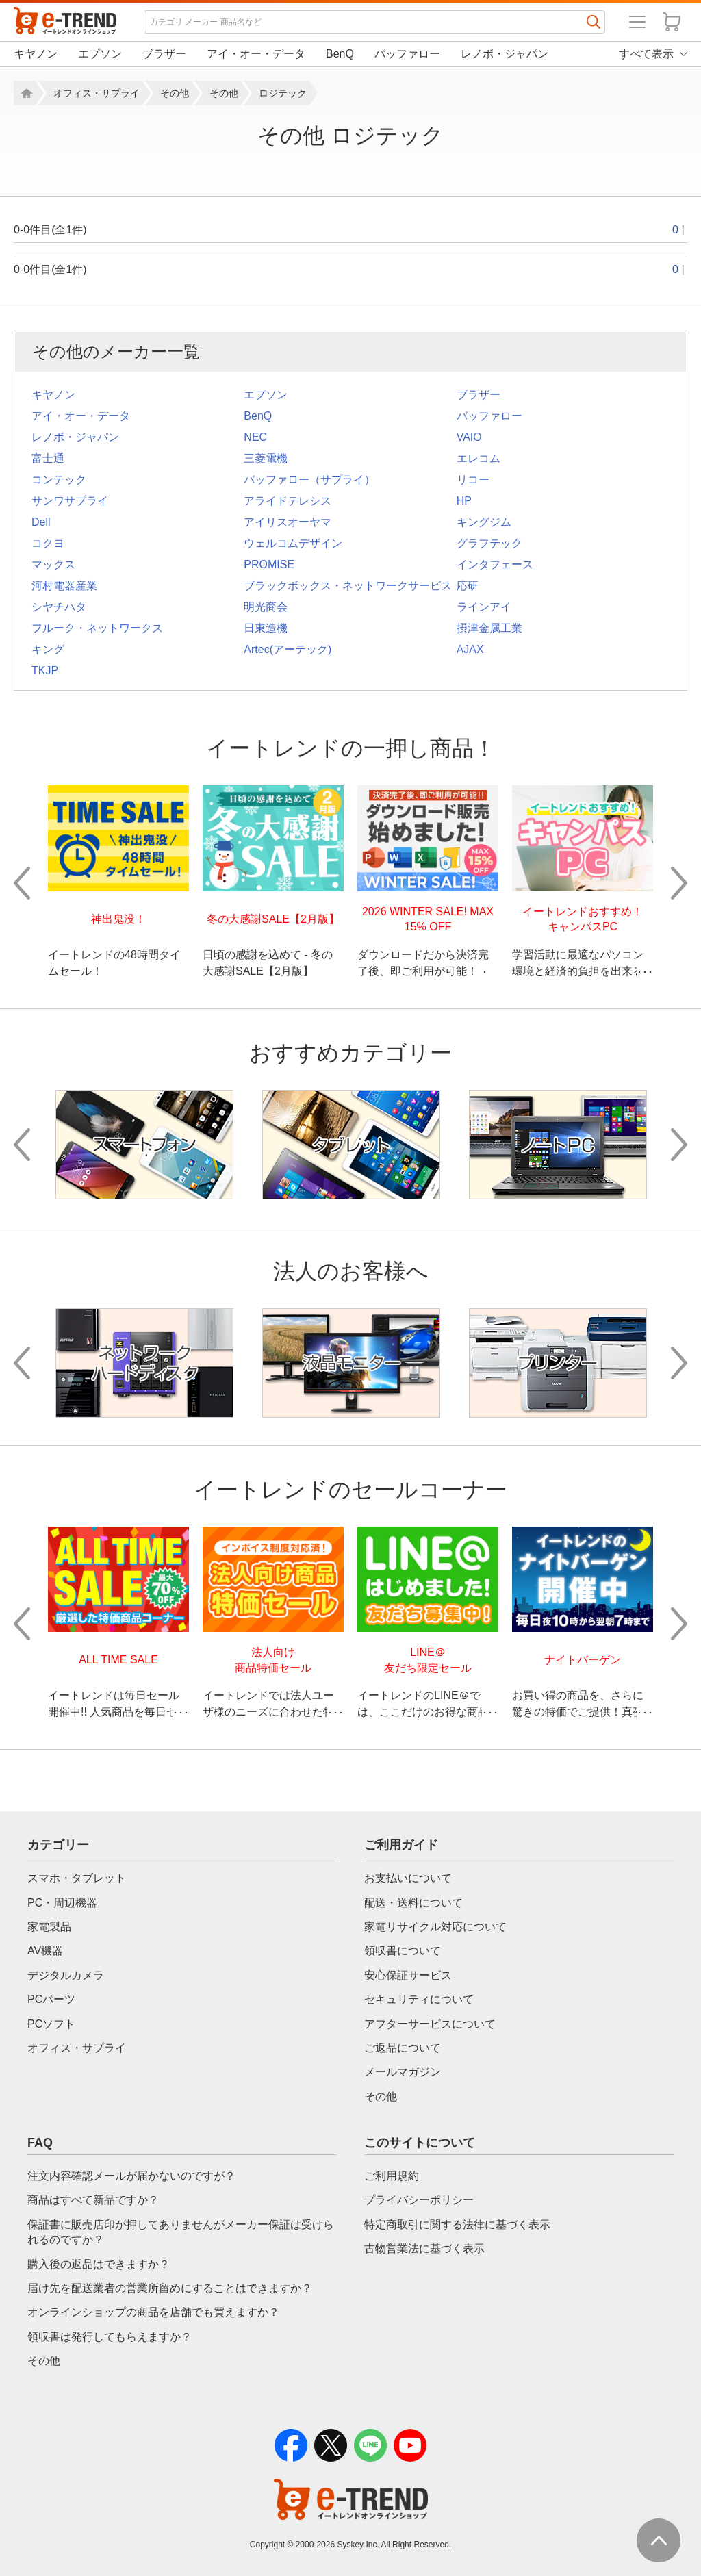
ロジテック (283, 93)
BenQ (340, 54)
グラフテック (489, 543)
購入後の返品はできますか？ (98, 2264)
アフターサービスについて (430, 2024)
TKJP (44, 670)
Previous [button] (22, 883)
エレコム (478, 458)
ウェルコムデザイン (293, 543)
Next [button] (679, 883)
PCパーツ (51, 1999)
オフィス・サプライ (96, 93)
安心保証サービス (408, 1975)
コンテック (58, 479)
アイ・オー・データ (256, 54)
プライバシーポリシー (419, 2200)
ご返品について (402, 2048)
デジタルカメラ (65, 1975)
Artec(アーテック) (287, 649)
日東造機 (266, 628)
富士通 (47, 458)
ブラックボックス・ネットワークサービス (348, 585)
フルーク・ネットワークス (97, 628)
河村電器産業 (64, 585)
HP (464, 501)
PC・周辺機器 (62, 1903)
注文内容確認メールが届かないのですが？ (131, 2176)
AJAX (470, 649)
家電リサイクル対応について (435, 1927)
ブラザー (164, 54)
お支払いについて (408, 1878)
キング (47, 649)
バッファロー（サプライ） (309, 479)
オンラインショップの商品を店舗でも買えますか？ (153, 2312)
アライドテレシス (287, 501)
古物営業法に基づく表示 (424, 2248)
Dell (41, 522)
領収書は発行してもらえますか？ (109, 2337)
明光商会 (266, 607)
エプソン (100, 54)
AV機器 (45, 1950)
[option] (118, 883)
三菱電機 (266, 458)
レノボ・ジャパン (504, 54)
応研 (468, 585)
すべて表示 (646, 54)
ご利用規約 (391, 2176)
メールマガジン (402, 2072)
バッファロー (407, 54)
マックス (53, 564)
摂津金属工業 (489, 628)
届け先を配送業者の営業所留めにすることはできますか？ (169, 2288)
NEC (255, 437)
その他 (174, 93)
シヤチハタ (58, 607)
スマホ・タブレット (76, 1878)
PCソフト (51, 2024)
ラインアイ (484, 607)
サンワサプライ (69, 501)
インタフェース (495, 564)
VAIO (469, 437)
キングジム (484, 522)
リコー (473, 479)
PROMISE (269, 564)
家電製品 (49, 1927)
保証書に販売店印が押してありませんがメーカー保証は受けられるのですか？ (180, 2232)
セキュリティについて (419, 1999)
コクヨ (47, 543)
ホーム (25, 93)
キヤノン (36, 54)
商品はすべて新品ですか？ (93, 2200)
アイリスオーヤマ (287, 522)
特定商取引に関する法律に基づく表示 (457, 2224)
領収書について (402, 1950)
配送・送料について (413, 1903)
